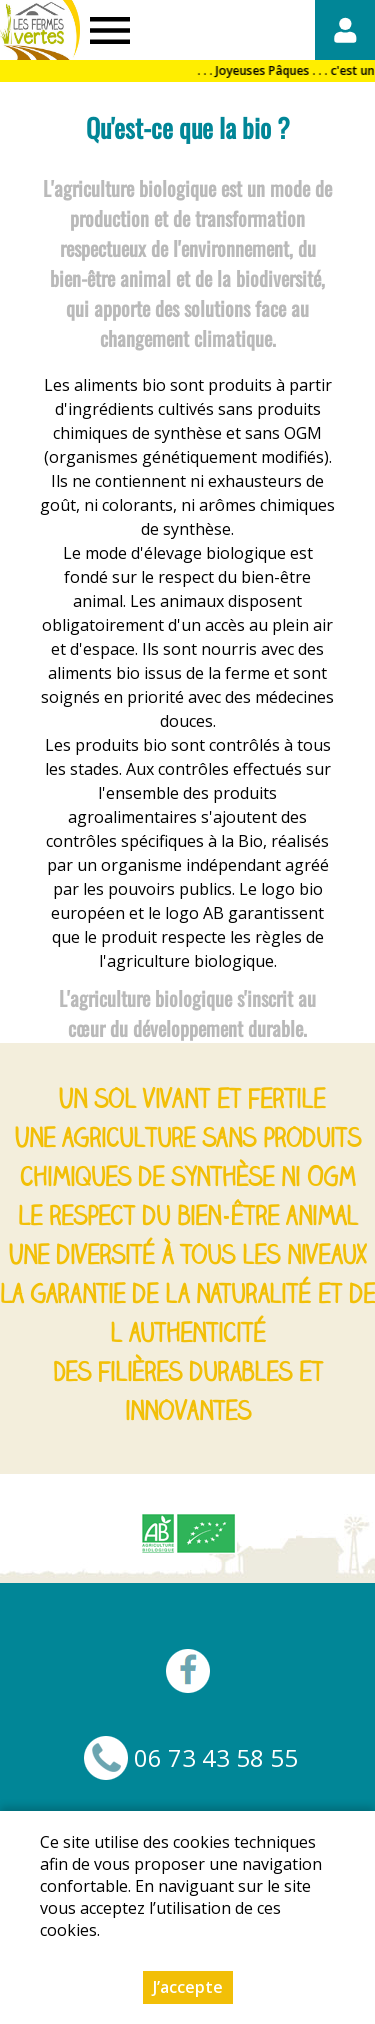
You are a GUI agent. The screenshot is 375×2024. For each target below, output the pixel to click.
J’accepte (188, 1988)
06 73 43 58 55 (216, 1758)
